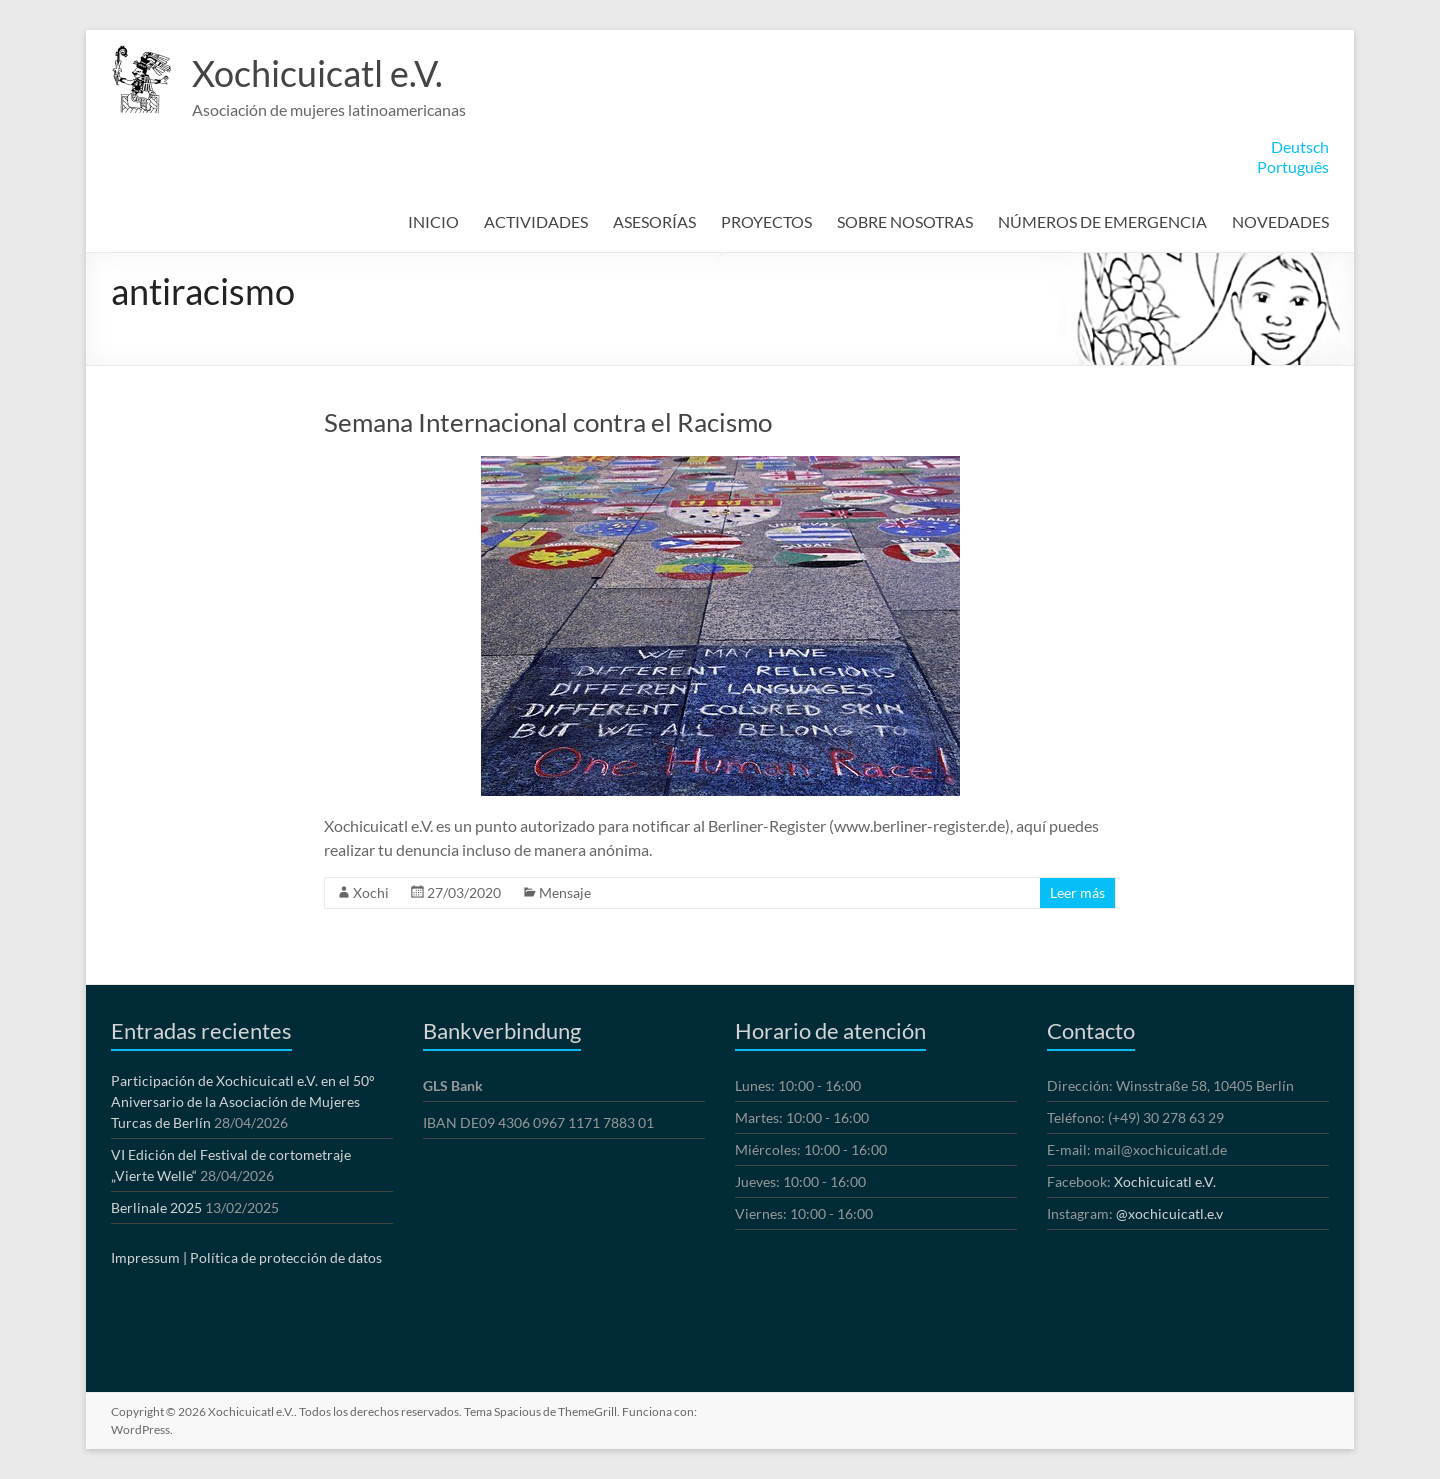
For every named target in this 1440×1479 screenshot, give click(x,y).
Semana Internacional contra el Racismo (548, 422)
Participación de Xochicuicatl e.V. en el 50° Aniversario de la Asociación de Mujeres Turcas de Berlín (243, 1101)
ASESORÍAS (654, 221)
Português (1293, 166)
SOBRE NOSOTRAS (905, 221)
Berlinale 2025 (156, 1207)
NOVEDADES (1280, 221)
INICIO (433, 221)
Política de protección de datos (286, 1257)
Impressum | (149, 1257)
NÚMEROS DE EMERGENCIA (1102, 221)
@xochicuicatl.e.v (1169, 1213)
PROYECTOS (766, 221)
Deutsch (1300, 146)
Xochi (371, 892)
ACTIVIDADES (536, 221)
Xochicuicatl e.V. (317, 73)
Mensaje (565, 892)
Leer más (1077, 892)
